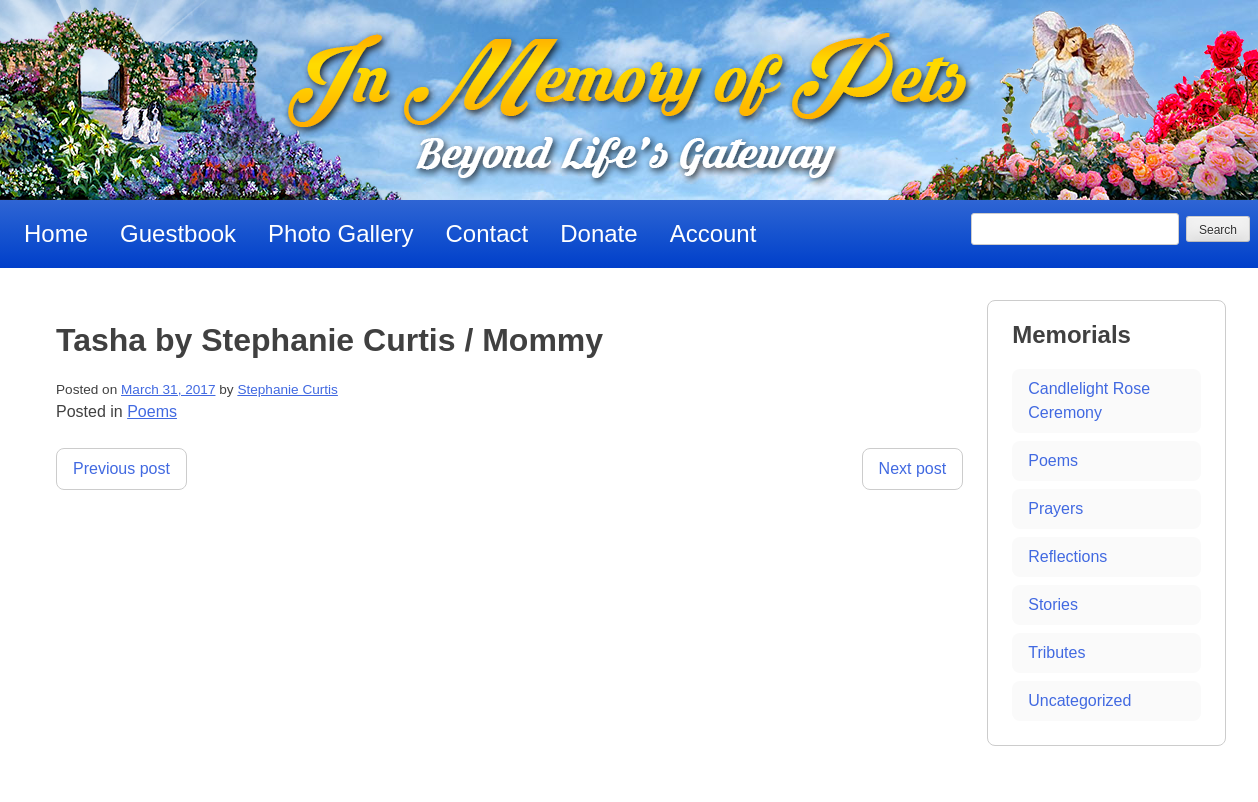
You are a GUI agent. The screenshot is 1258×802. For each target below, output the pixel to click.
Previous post (121, 468)
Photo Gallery (340, 233)
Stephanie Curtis (287, 389)
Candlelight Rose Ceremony (1089, 400)
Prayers (1055, 508)
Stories (1053, 604)
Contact (487, 233)
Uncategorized (1079, 700)
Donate (598, 233)
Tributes (1056, 652)
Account (713, 233)
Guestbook (178, 233)
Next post (913, 468)
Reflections (1067, 556)
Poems (152, 411)
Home (56, 233)
